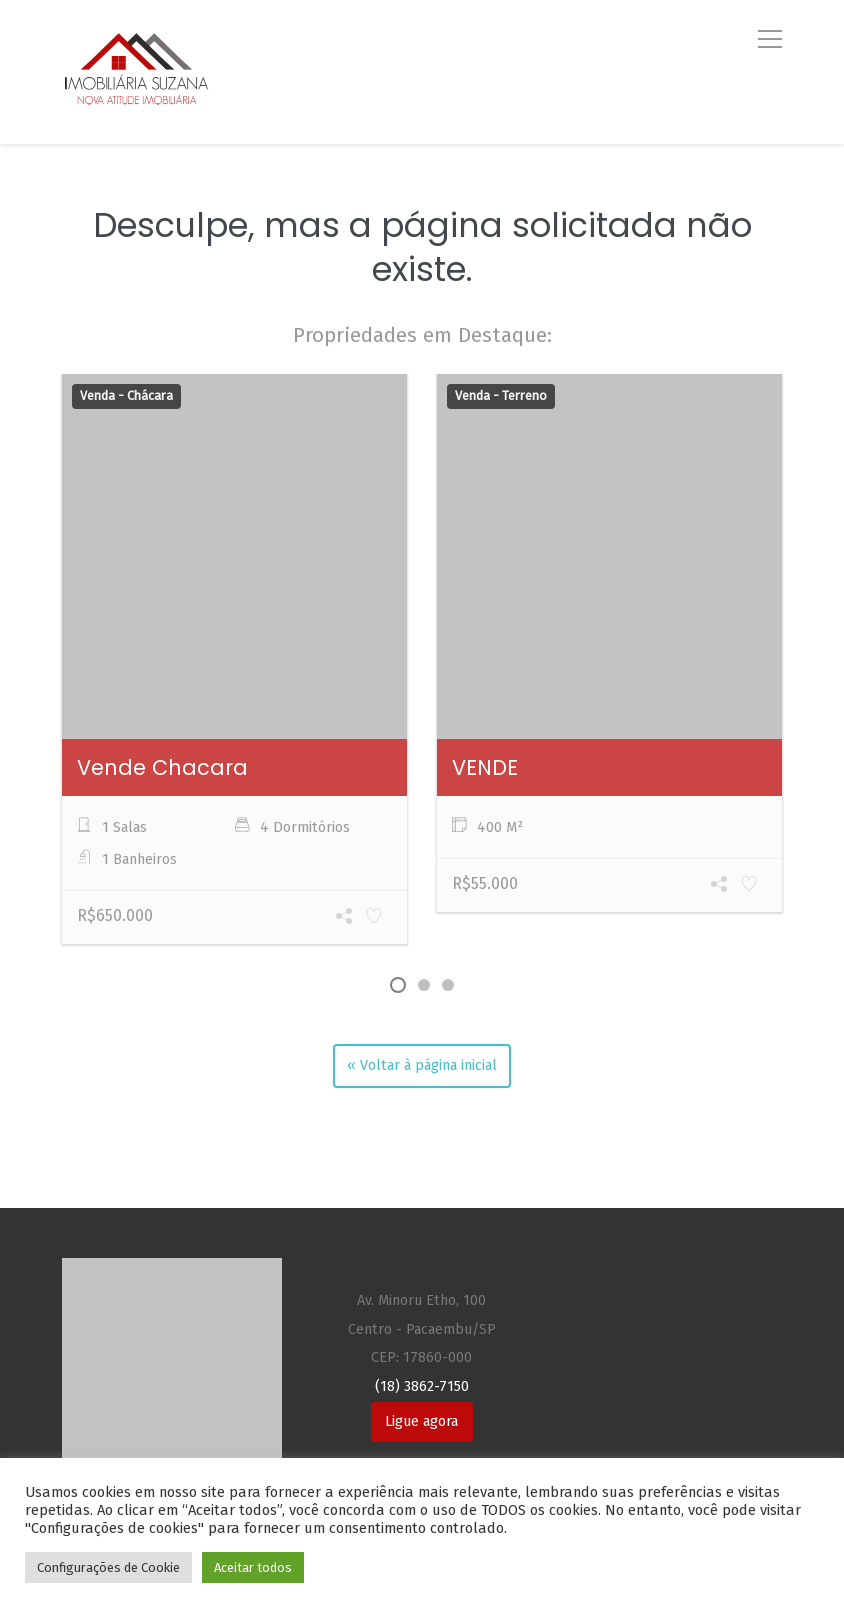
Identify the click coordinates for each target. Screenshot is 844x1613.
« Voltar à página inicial (422, 1065)
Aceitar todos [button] (253, 1567)
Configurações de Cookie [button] (108, 1567)
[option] (234, 661)
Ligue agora (421, 1421)
